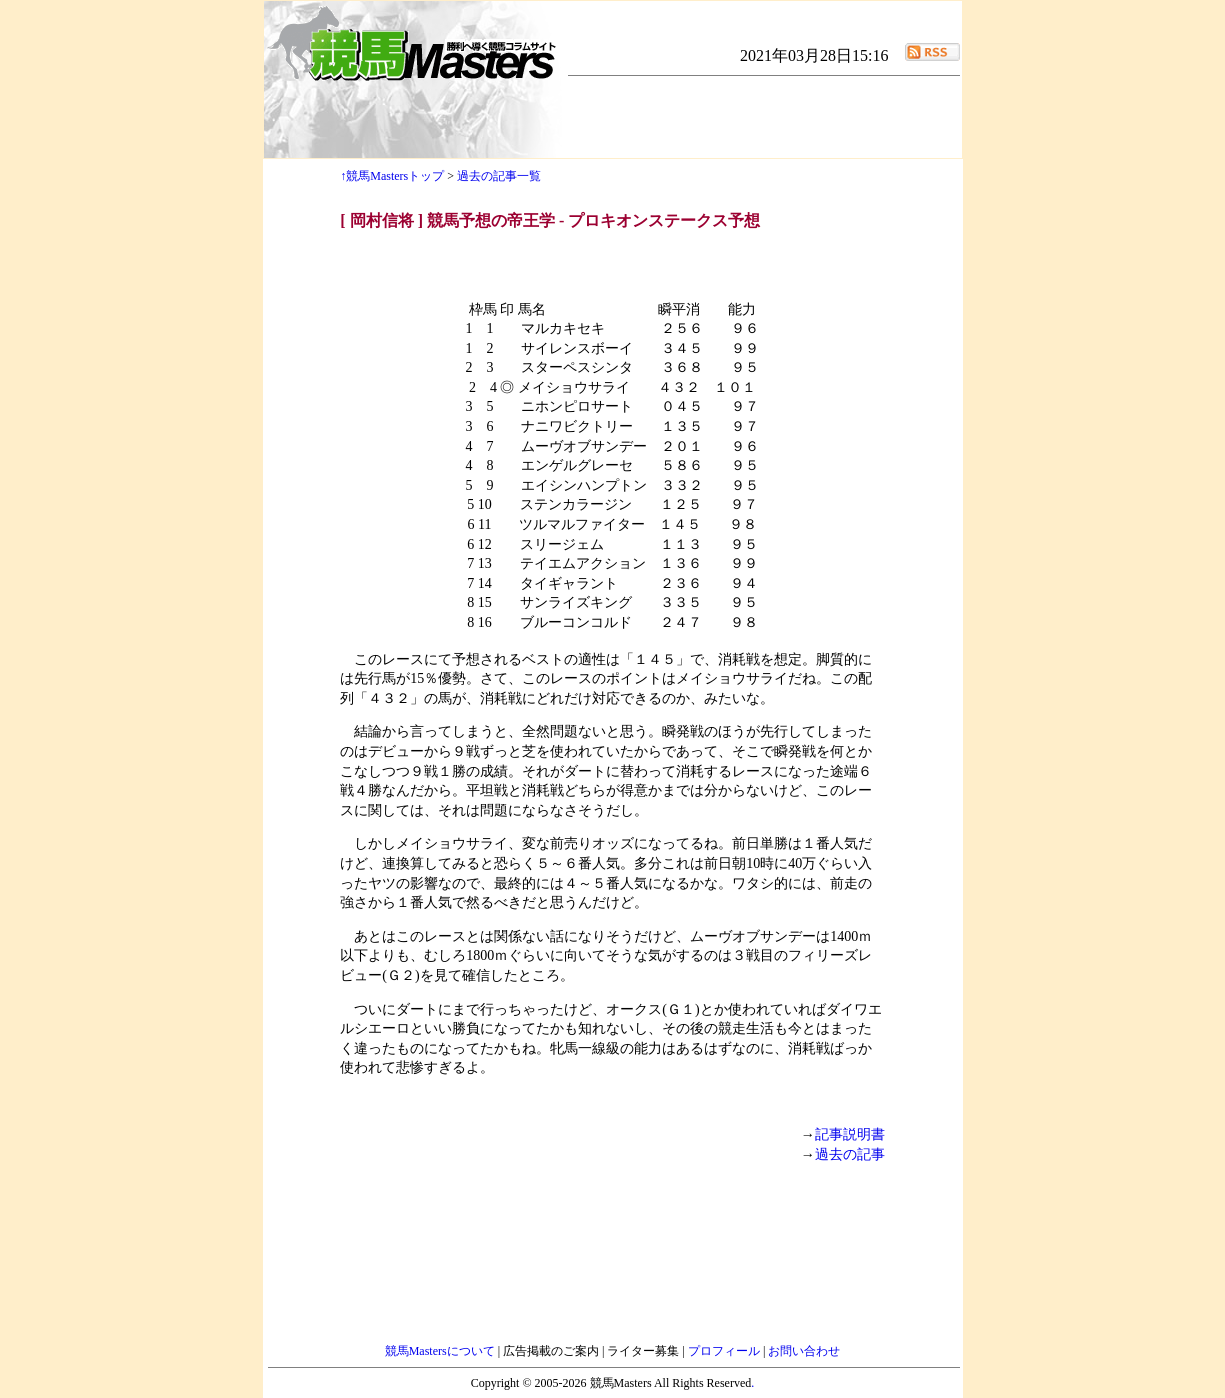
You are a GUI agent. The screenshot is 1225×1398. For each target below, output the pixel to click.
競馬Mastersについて (441, 1351)
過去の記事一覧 (499, 176)
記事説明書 (850, 1134)
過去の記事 (850, 1154)
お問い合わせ (804, 1351)
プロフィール (725, 1351)
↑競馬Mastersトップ (392, 176)
